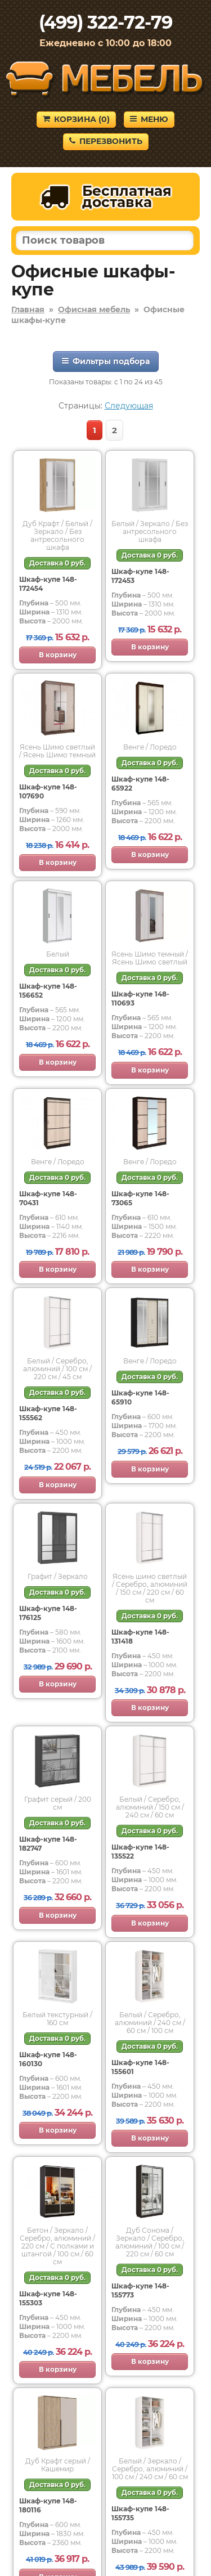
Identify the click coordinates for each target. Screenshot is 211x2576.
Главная (27, 309)
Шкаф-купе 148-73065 (140, 1198)
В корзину (58, 654)
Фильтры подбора (106, 361)
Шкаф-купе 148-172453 (140, 576)
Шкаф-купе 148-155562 (48, 1413)
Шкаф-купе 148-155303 (48, 2298)
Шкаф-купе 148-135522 (140, 1851)
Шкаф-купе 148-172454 (48, 584)
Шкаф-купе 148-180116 (48, 2505)
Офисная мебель (94, 309)
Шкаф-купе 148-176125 (48, 1613)
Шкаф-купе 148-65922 (140, 783)
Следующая (129, 406)
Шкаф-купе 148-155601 (140, 2067)
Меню (149, 119)
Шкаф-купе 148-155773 (140, 2290)
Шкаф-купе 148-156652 (48, 990)
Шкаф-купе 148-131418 (140, 1636)
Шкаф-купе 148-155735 (140, 2513)
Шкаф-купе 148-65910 (140, 1397)
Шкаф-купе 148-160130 (48, 2059)
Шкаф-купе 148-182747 (48, 1843)
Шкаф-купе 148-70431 (48, 1198)
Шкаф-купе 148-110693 (140, 998)
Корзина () (76, 119)
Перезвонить (105, 141)
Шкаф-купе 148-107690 (48, 791)
